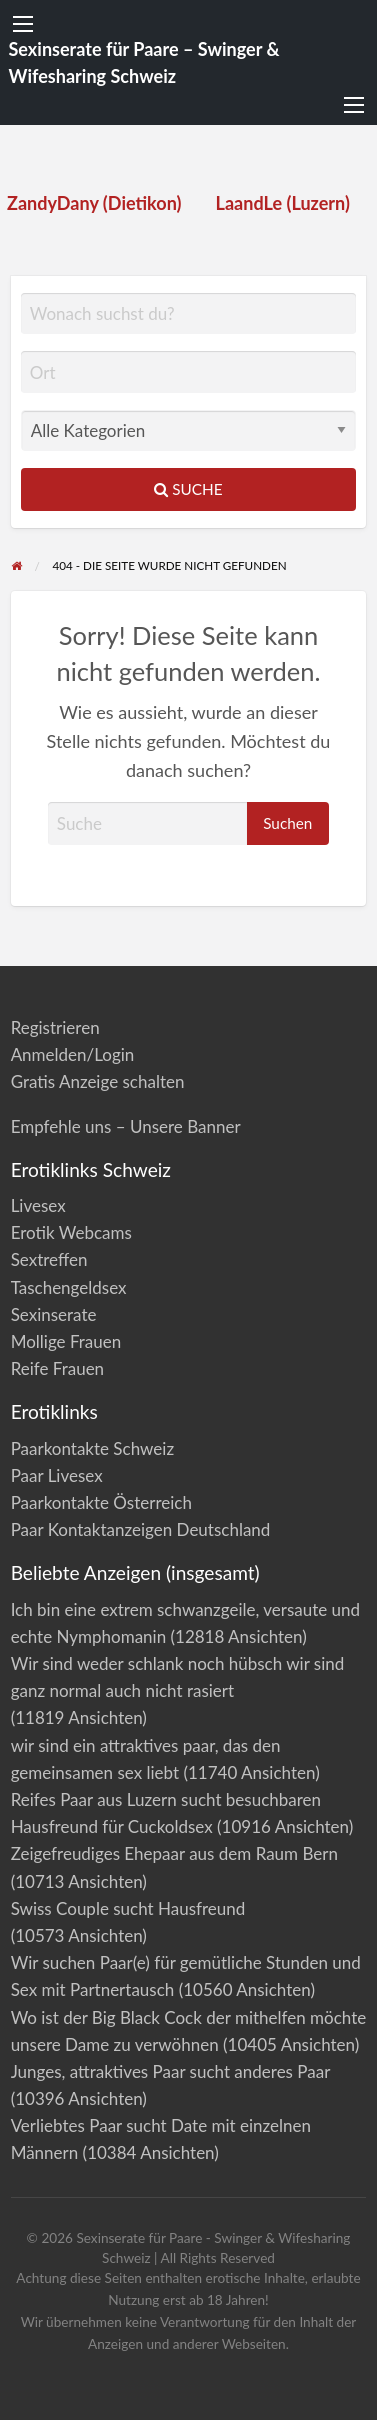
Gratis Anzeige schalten (98, 1081)
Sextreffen (49, 1259)
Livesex (38, 1205)
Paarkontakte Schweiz (92, 1448)
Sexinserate (54, 1314)
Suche (188, 489)
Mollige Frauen (66, 1341)
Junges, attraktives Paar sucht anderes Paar (170, 2071)
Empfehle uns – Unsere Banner (126, 1126)
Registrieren (55, 1027)
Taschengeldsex (69, 1287)
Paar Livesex (57, 1475)
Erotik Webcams (71, 1232)
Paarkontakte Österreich (101, 1502)
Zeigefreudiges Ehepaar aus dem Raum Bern (174, 1853)
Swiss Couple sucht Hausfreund (128, 1908)
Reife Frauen (57, 1368)
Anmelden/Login (73, 1054)
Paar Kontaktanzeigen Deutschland (141, 1529)
